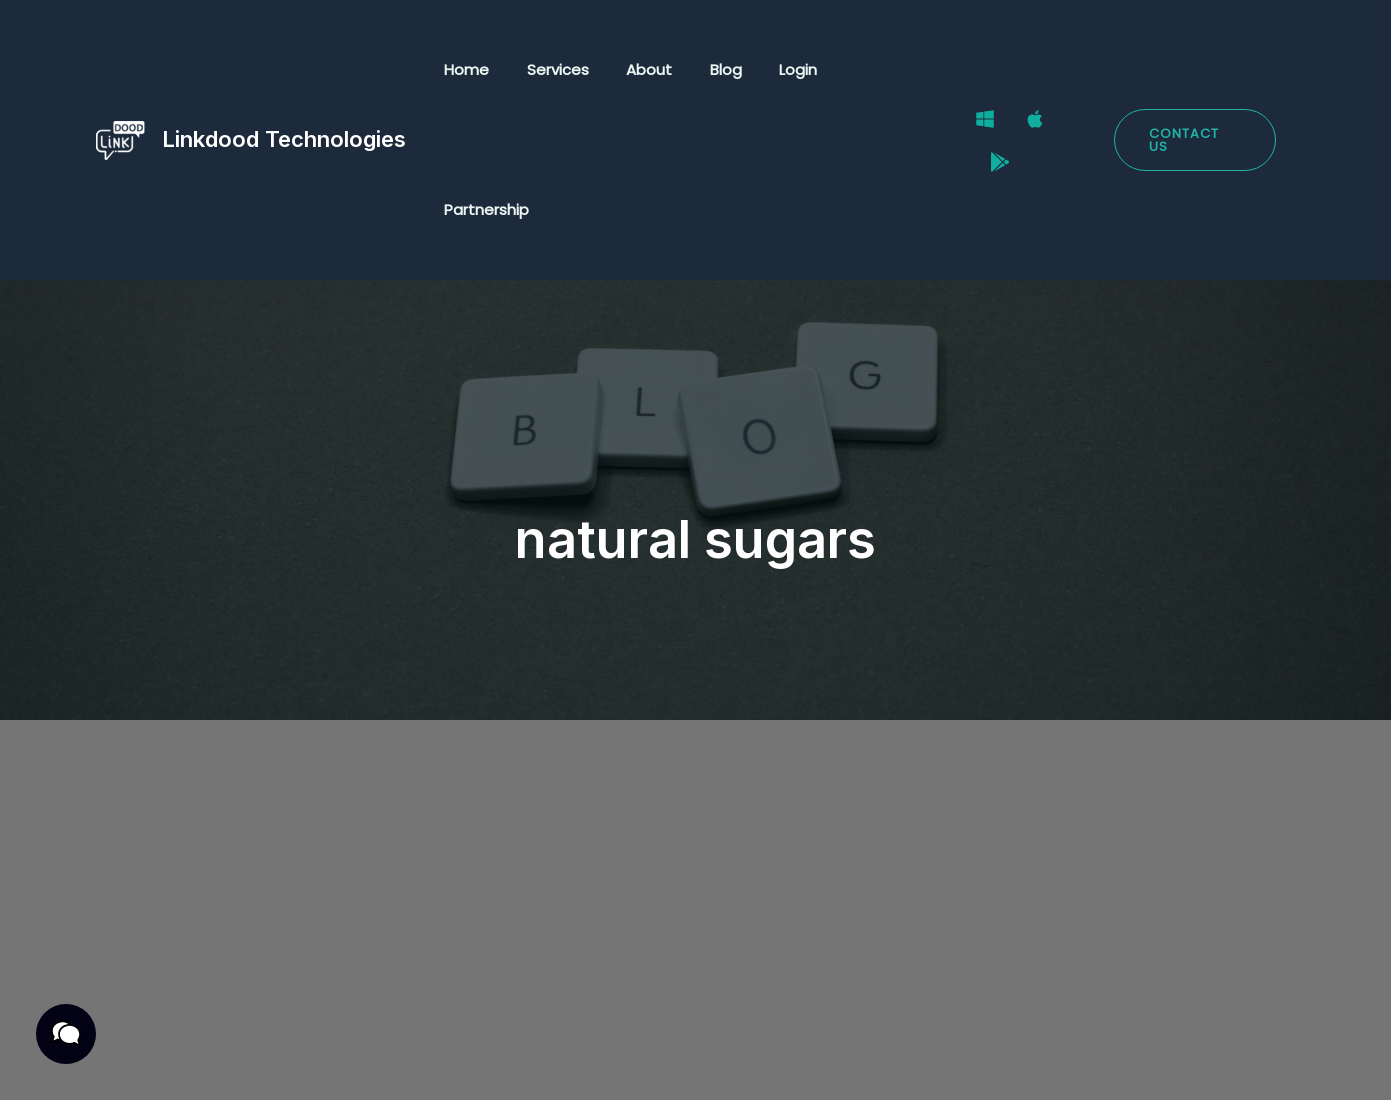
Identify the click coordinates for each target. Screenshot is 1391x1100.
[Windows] (983, 71)
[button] (1194, 70)
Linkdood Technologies (284, 69)
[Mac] (1033, 71)
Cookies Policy (494, 1061)
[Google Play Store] (1083, 71)
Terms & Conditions (333, 1061)
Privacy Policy (174, 1061)
